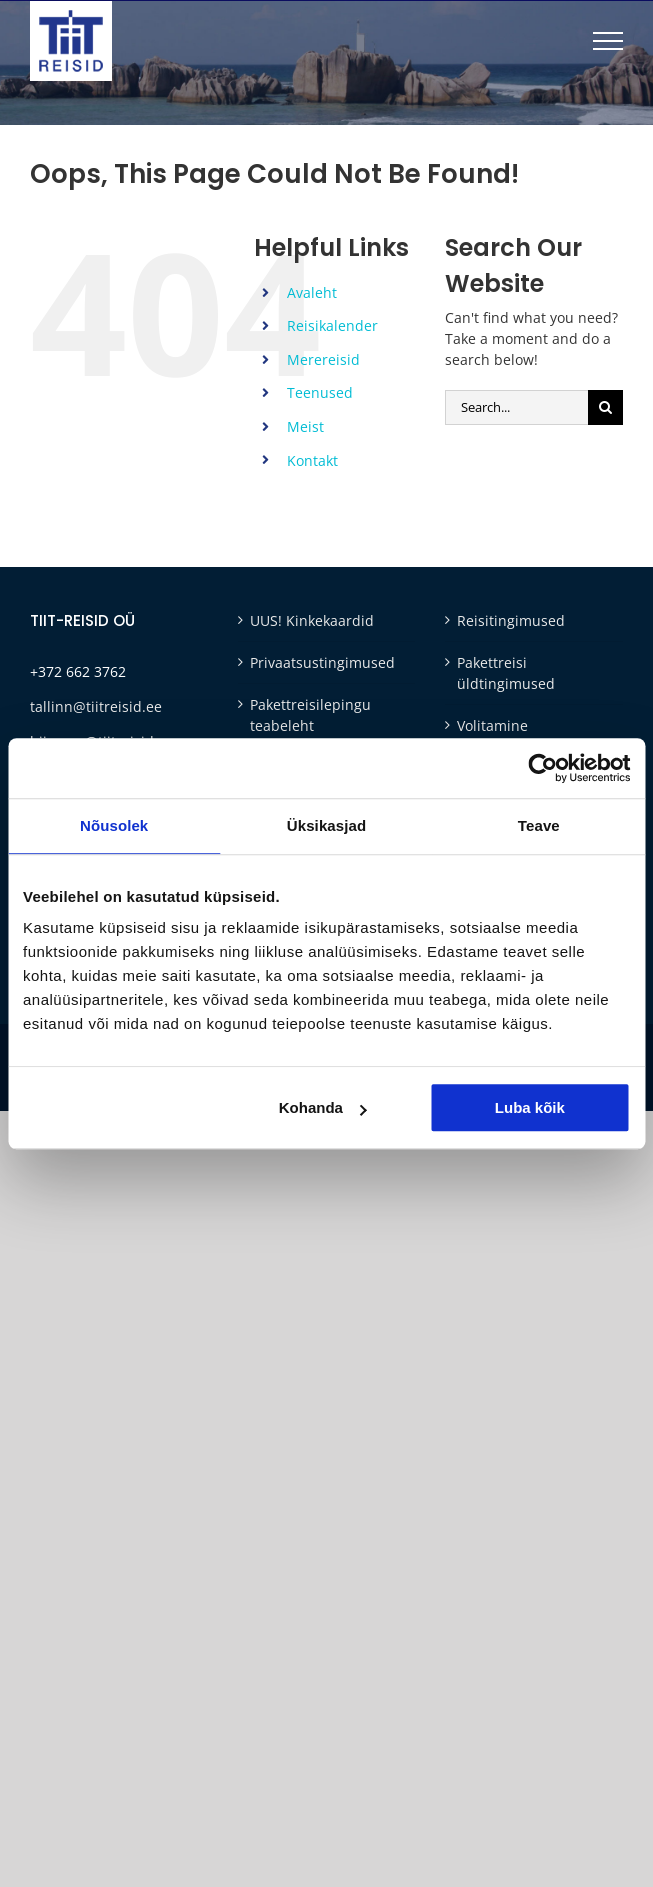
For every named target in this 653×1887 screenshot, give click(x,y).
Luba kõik (530, 1107)
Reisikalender (332, 325)
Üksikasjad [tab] (326, 825)
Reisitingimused (511, 620)
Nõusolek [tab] (114, 825)
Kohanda (323, 1107)
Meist (305, 426)
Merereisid (323, 359)
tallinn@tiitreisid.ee (96, 706)
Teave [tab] (539, 825)
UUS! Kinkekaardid (312, 620)
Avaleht (312, 292)
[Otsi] (605, 407)
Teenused (320, 392)
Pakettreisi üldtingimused (506, 673)
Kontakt (312, 460)
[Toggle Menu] (608, 41)
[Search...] (516, 407)
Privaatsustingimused (322, 662)
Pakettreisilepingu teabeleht (310, 715)
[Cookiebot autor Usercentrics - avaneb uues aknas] (542, 768)
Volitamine (492, 725)
